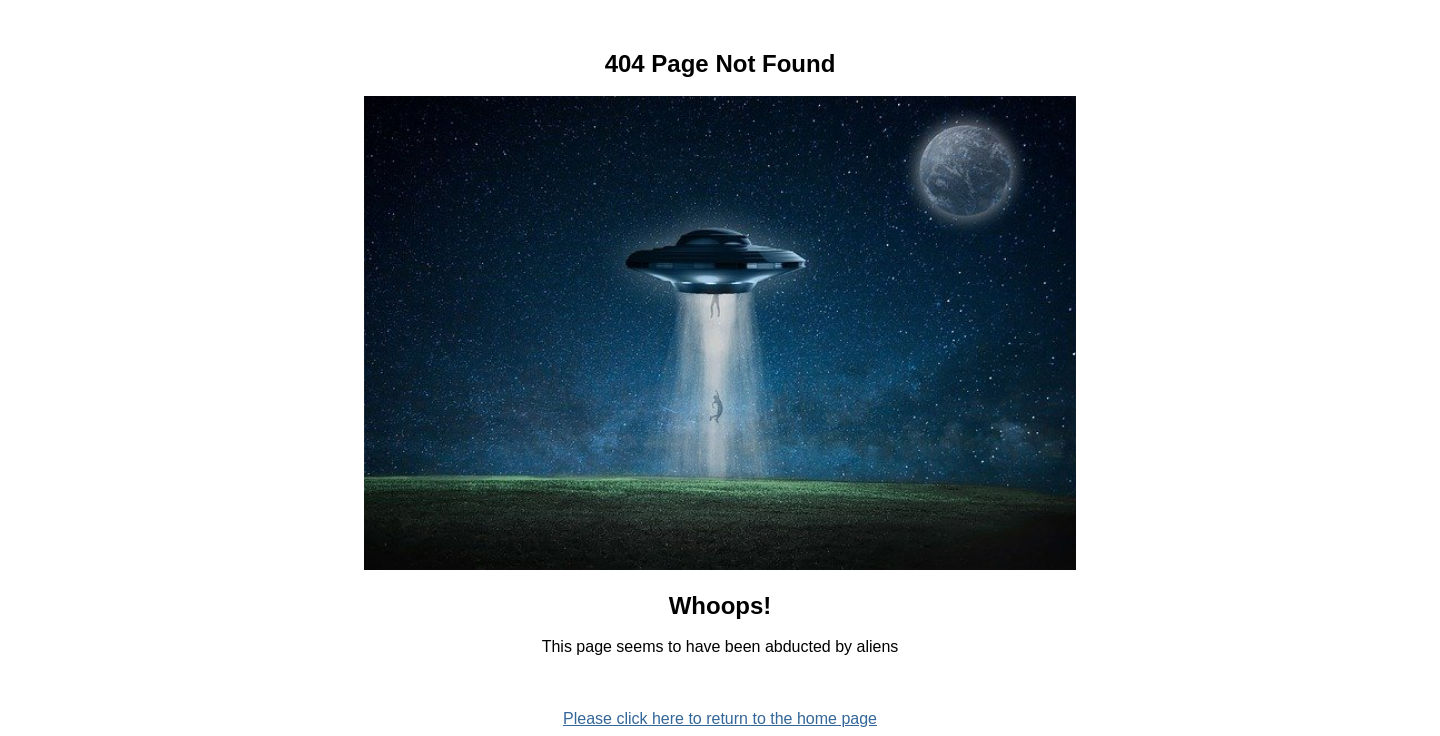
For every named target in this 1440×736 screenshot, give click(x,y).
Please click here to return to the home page (720, 718)
